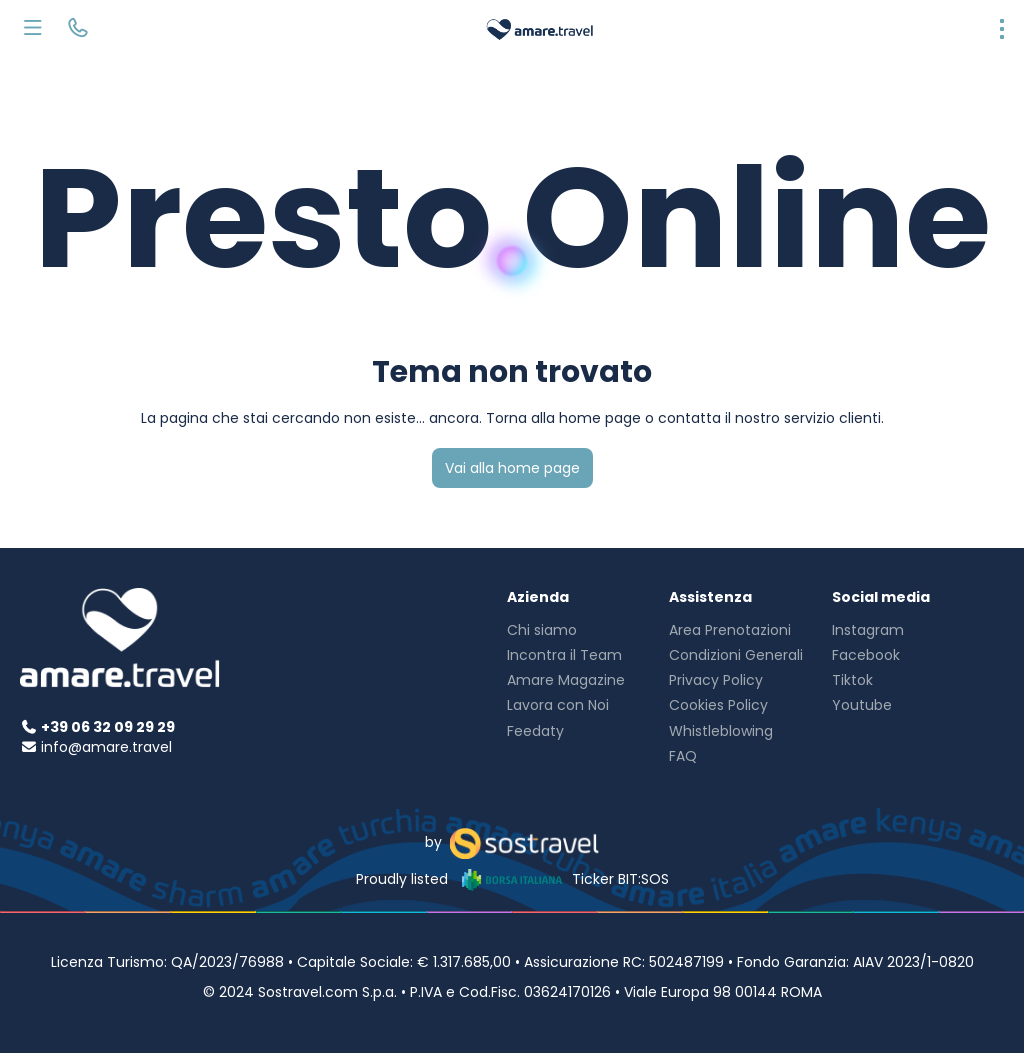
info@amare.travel (106, 747)
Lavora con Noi (558, 705)
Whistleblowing (721, 731)
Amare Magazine (566, 680)
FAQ (683, 756)
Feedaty (535, 731)
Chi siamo (542, 630)
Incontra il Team (564, 655)
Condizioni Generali (736, 655)
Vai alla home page (512, 468)
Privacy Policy (716, 680)
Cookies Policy (718, 705)
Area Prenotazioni (730, 630)
